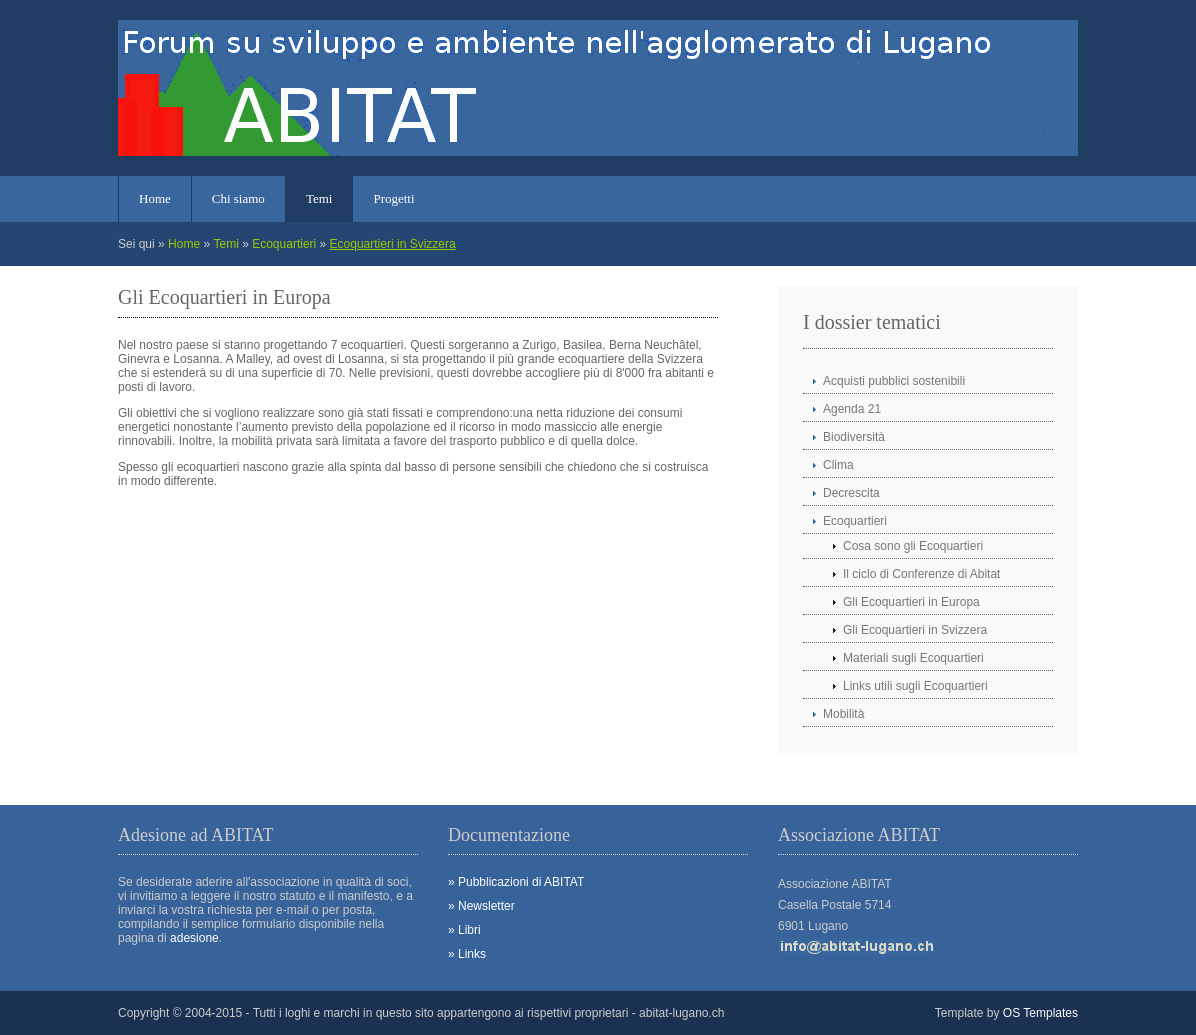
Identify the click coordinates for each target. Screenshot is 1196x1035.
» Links (467, 954)
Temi (319, 198)
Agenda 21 (852, 409)
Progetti (393, 198)
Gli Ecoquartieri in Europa (911, 602)
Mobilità (843, 714)
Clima (838, 465)
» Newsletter (481, 906)
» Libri (464, 930)
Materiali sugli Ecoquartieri (913, 658)
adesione (194, 938)
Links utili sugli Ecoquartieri (915, 686)
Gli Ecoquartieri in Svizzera (915, 630)
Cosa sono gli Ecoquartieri (913, 546)
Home (155, 198)
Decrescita (851, 493)
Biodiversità (854, 437)
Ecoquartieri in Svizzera (393, 244)
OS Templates (1040, 1013)
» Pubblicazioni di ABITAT (516, 882)
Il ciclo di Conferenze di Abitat (921, 574)
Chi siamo (238, 198)
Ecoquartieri (284, 244)
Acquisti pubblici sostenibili (894, 381)
